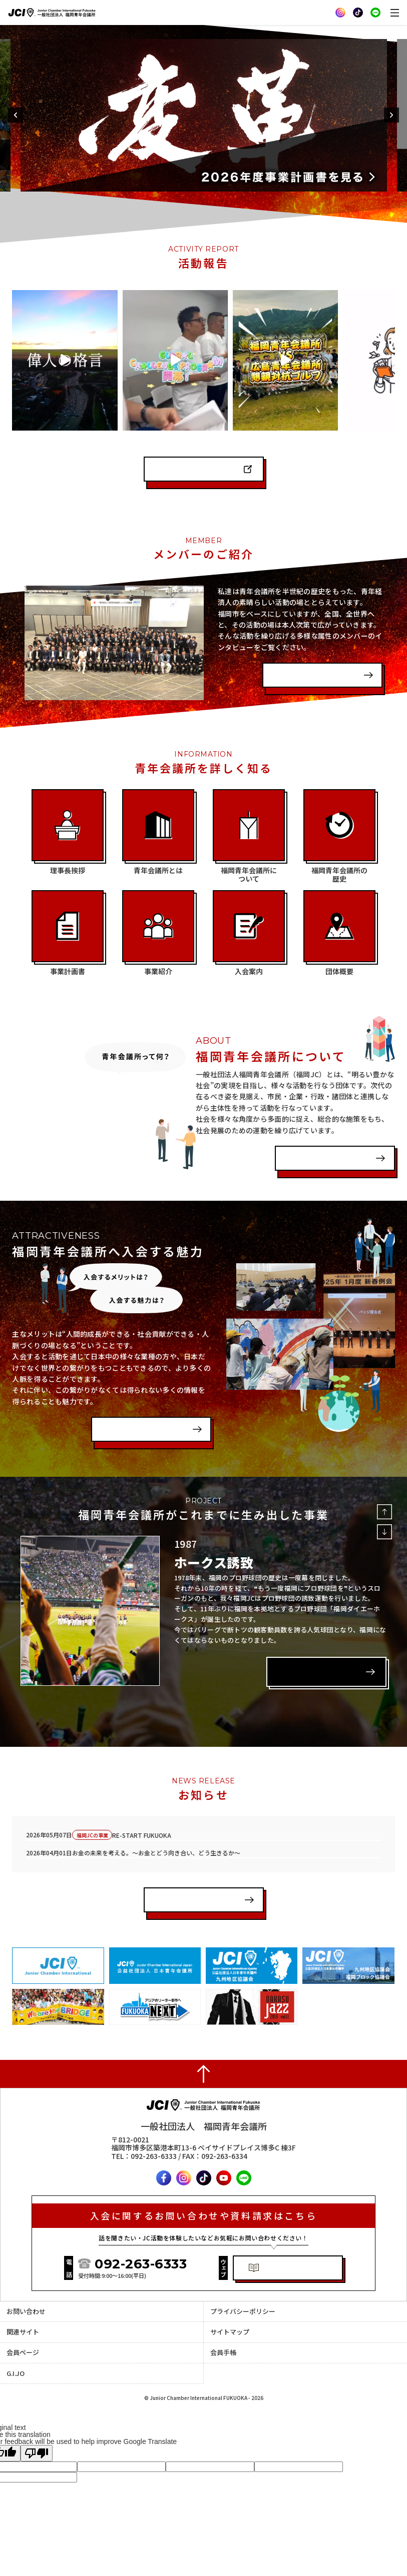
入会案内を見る (131, 1393)
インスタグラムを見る (194, 433)
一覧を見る (177, 1870)
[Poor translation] (37, 2421)
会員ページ (23, 2320)
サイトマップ (229, 2299)
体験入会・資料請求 (295, 2236)
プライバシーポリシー (242, 2278)
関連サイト (23, 2299)
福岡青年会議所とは (321, 1122)
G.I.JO (16, 2340)
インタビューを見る (309, 639)
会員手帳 (223, 2320)
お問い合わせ (26, 2278)
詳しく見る (299, 1633)
